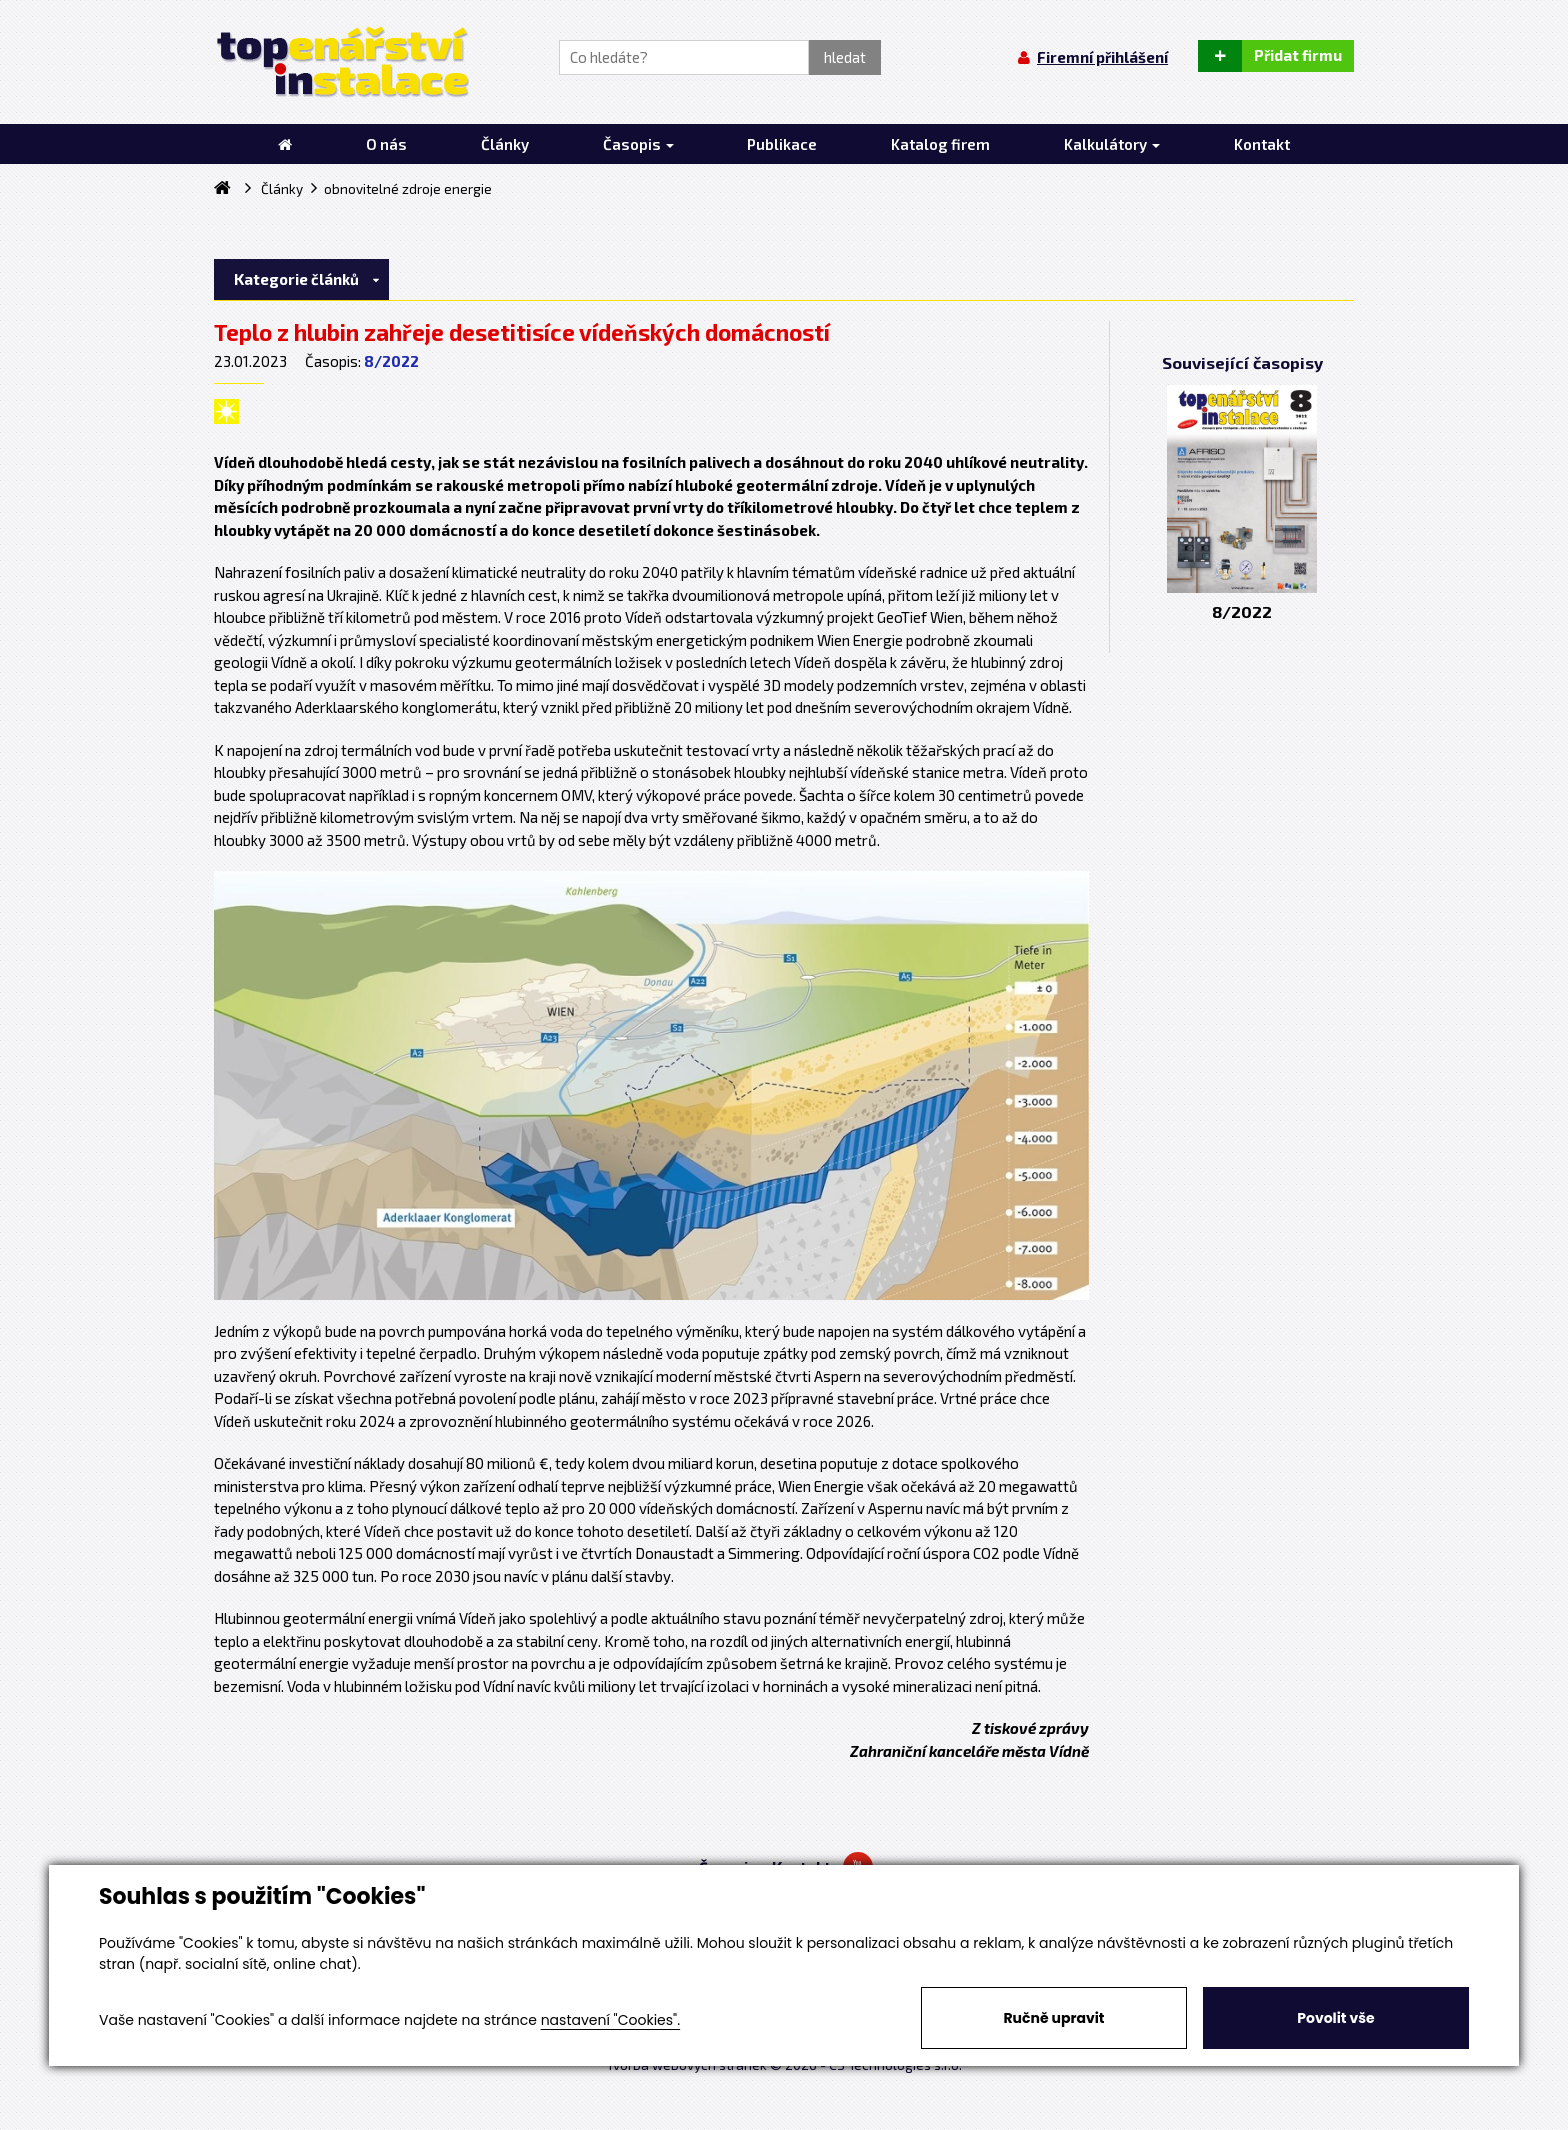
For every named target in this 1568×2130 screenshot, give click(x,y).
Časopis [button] (638, 144)
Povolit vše (1335, 2018)
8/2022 (391, 361)
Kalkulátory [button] (1112, 144)
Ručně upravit (1053, 2018)
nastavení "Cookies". (610, 2020)
